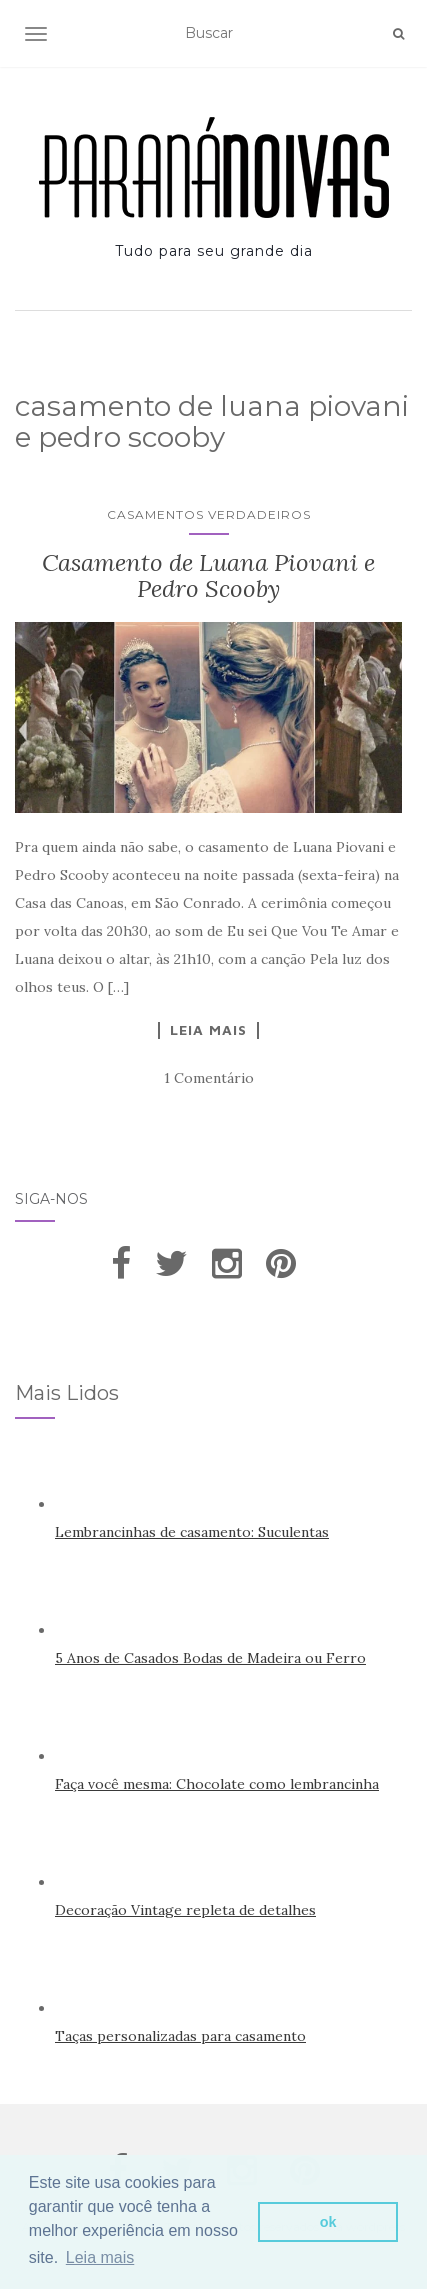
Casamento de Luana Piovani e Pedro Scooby (208, 575)
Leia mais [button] (100, 2257)
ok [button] (328, 2222)
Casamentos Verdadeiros (209, 514)
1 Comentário (209, 1078)
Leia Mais (208, 1030)
